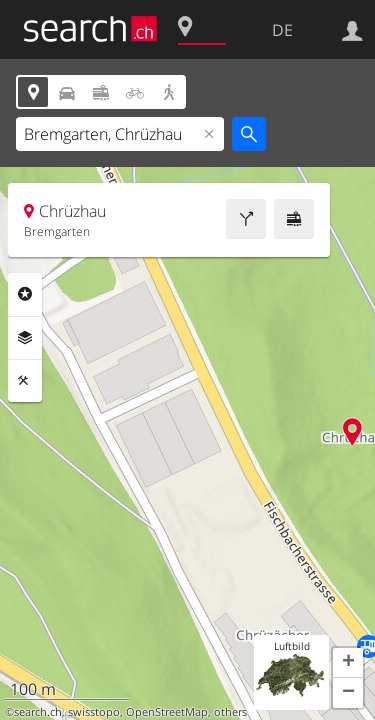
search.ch (38, 712)
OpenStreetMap (167, 712)
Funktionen (25, 381)
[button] (348, 663)
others (230, 712)
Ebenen (25, 338)
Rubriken (25, 294)
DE (282, 30)
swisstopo (94, 712)
